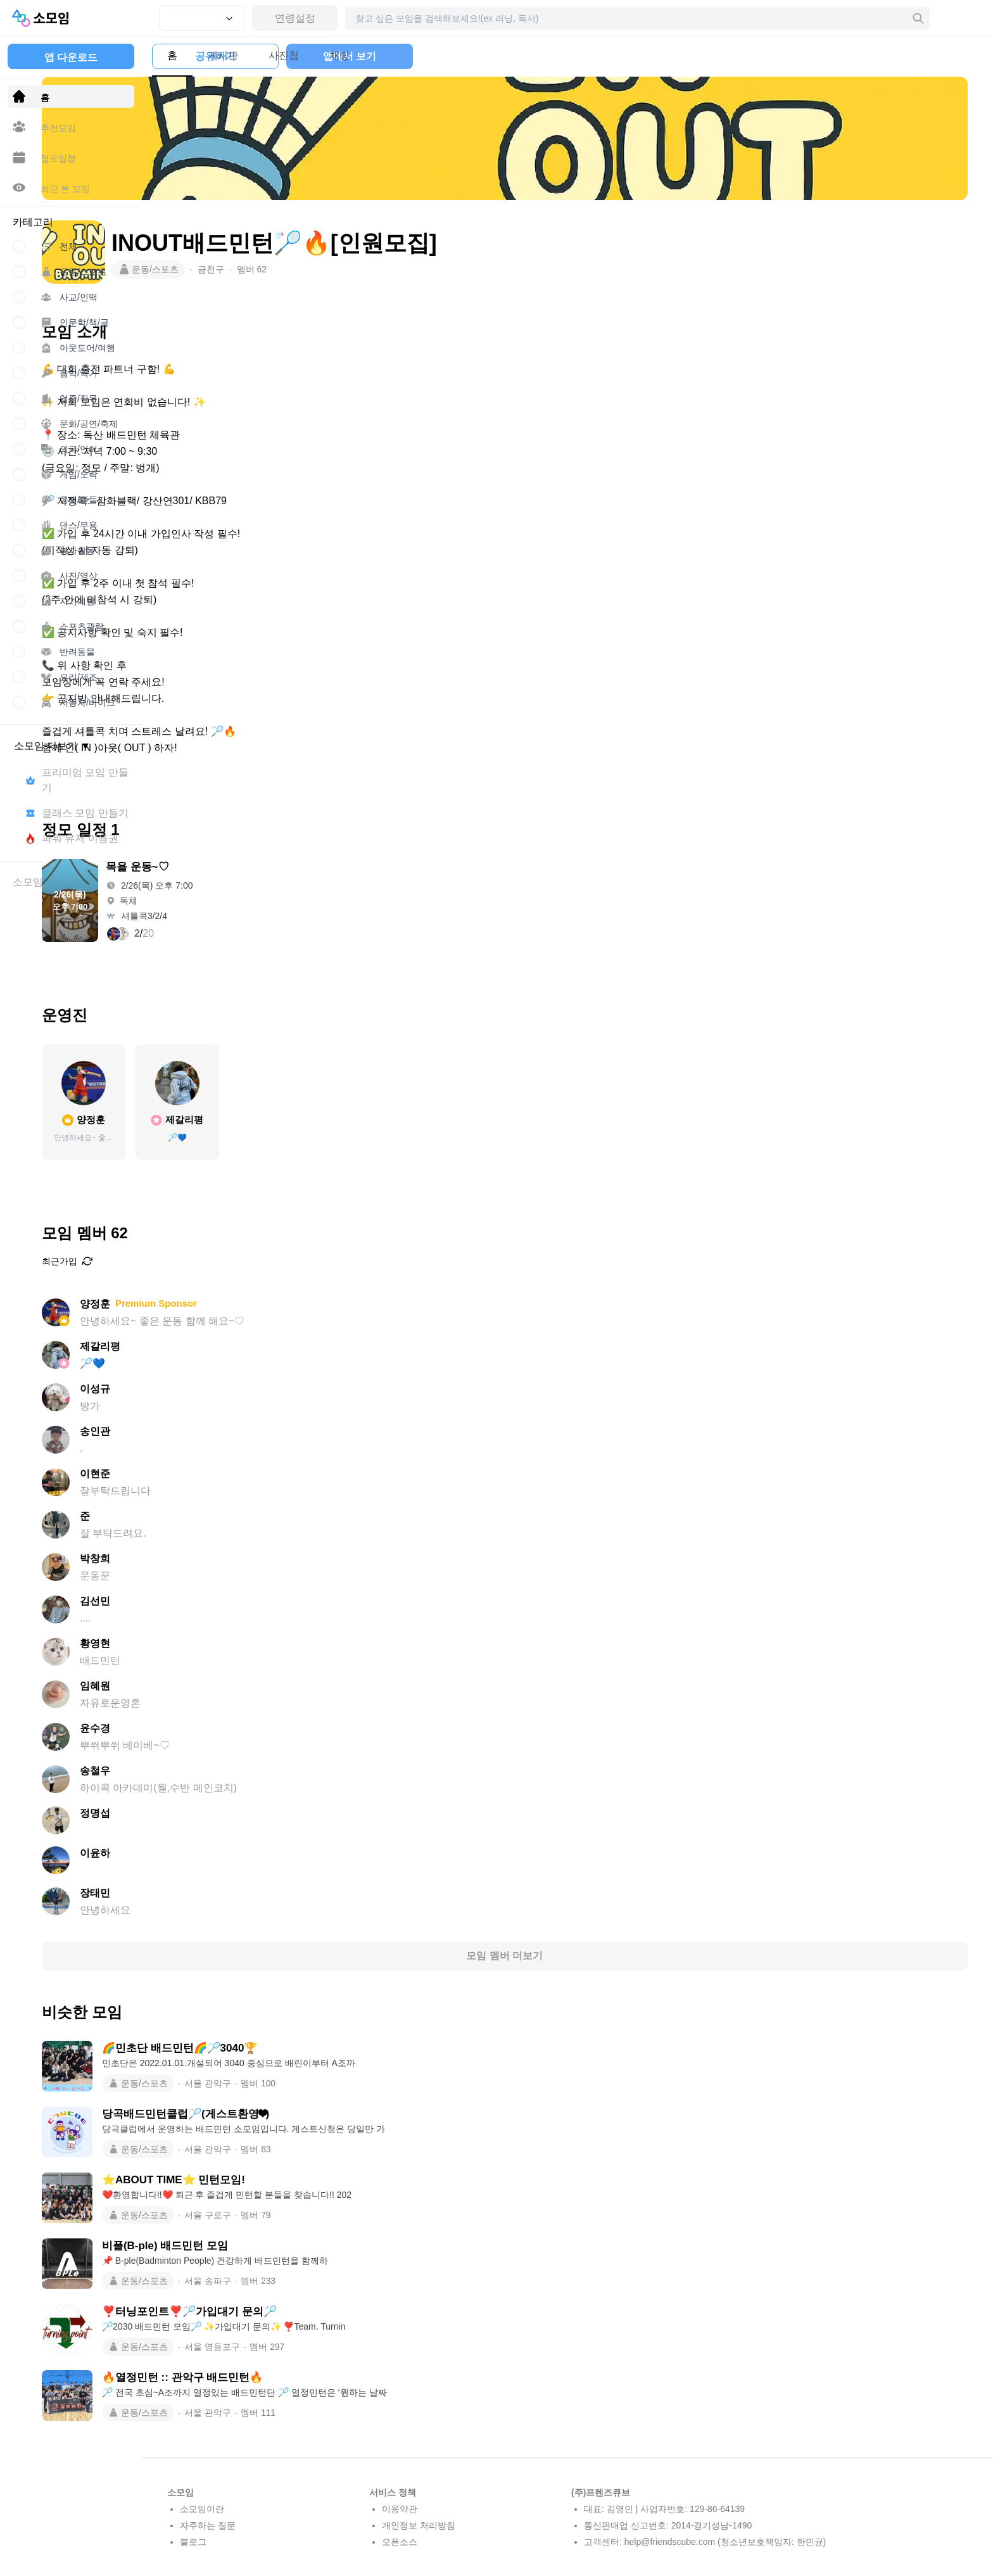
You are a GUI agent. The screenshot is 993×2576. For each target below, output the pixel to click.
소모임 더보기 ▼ (52, 745)
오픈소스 (399, 2542)
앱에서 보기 (904, 56)
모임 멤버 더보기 (567, 1955)
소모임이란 (202, 2509)
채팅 (355, 55)
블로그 (193, 2542)
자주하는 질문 (208, 2525)
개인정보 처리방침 (418, 2525)
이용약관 (399, 2509)
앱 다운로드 (71, 57)
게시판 (238, 55)
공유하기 (770, 56)
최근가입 (192, 1261)
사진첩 (299, 55)
